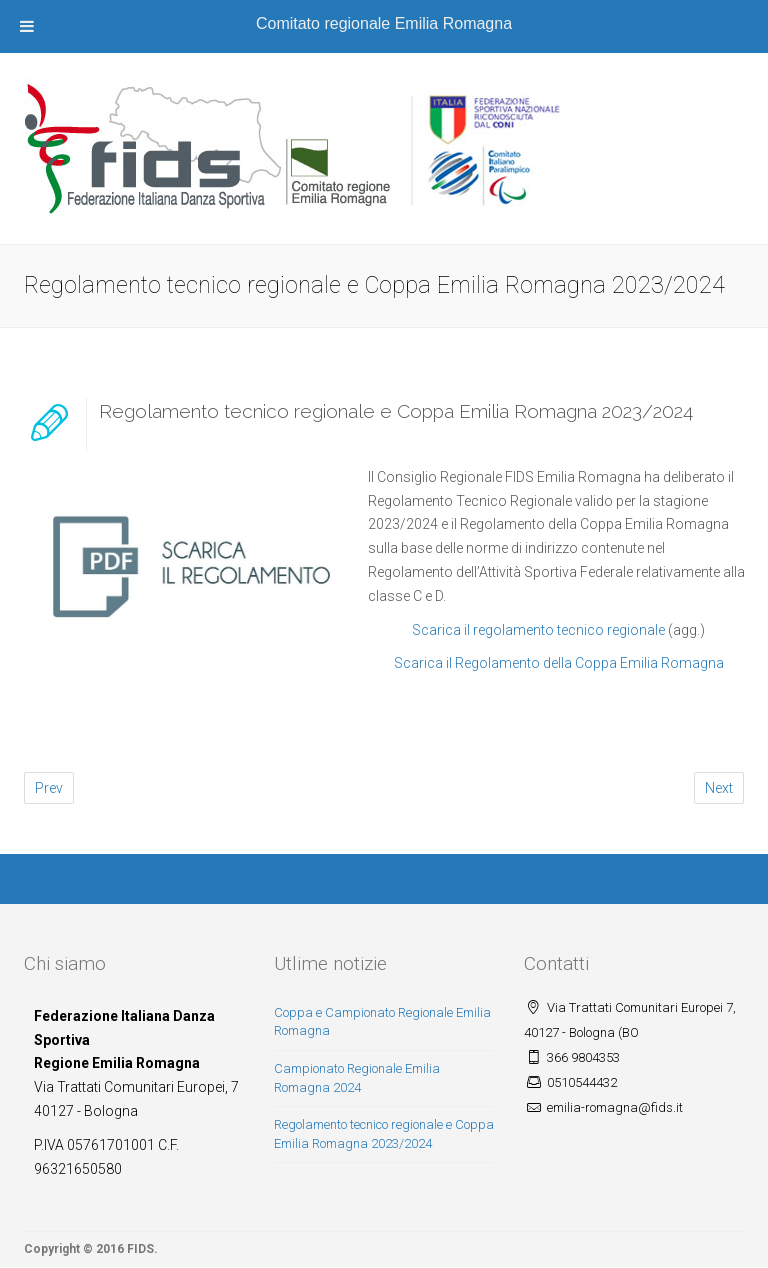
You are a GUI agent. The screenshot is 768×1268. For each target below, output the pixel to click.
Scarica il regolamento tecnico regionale (538, 630)
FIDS (140, 1249)
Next (719, 788)
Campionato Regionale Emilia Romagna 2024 (357, 1078)
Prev (49, 788)
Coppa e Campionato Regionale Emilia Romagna (382, 1022)
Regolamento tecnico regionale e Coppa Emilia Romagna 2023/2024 (396, 411)
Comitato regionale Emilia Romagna (384, 23)
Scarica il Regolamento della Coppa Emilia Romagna (559, 663)
